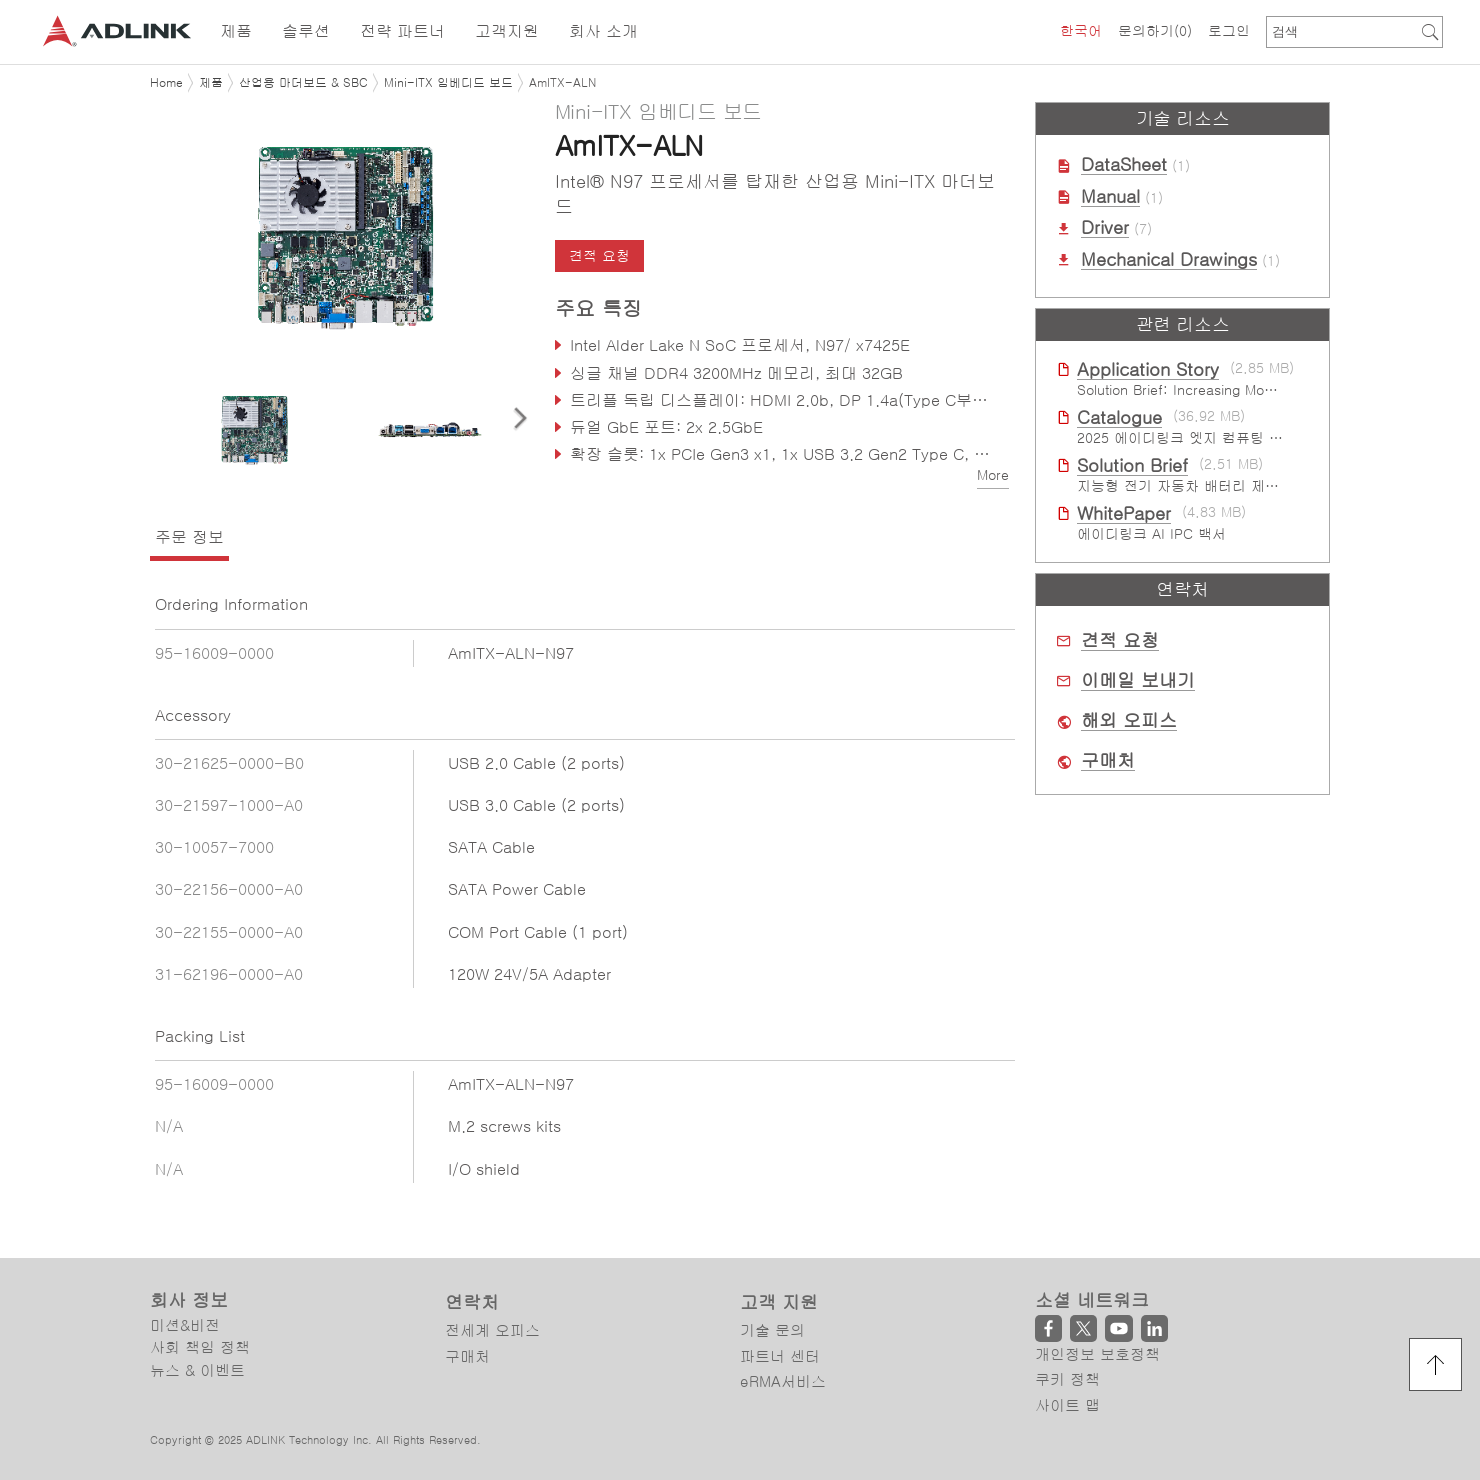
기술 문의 (772, 1330)
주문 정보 (189, 537)
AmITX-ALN (562, 83)
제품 (211, 83)
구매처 (1108, 761)
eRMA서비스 (783, 1381)
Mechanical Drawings (1169, 260)
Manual (1110, 197)
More (993, 475)
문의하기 (1155, 31)
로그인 (1229, 31)
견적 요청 (599, 256)
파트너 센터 (780, 1356)
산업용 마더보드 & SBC (303, 83)
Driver (1105, 228)
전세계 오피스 (492, 1330)
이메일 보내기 (1138, 681)
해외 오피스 (1129, 721)
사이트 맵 (1067, 1405)
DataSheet (1124, 165)
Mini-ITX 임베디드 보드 (448, 83)
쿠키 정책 (1067, 1379)
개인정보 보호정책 (1097, 1354)
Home (166, 83)
